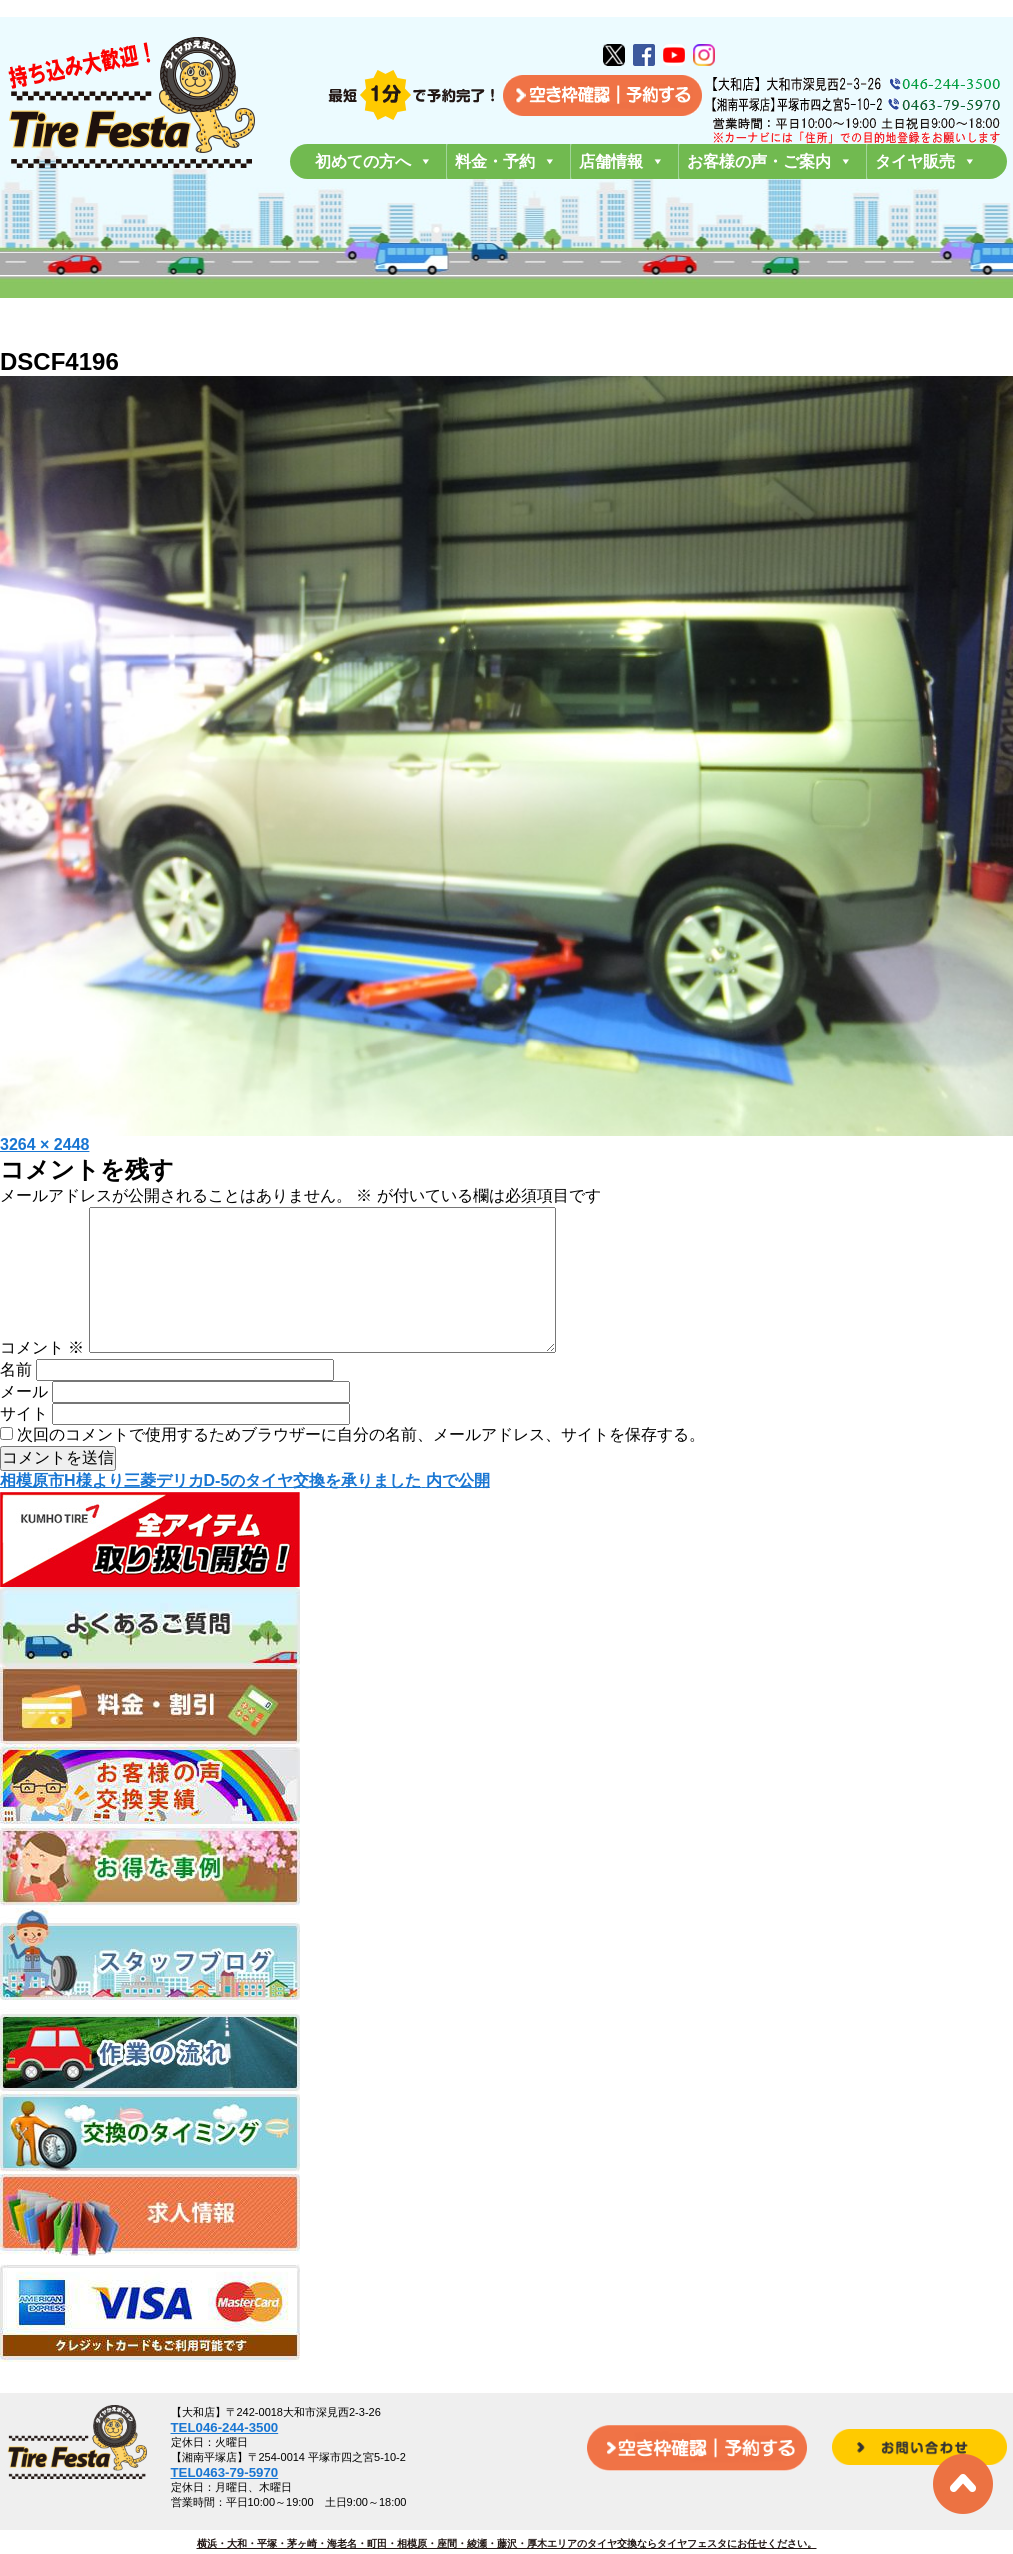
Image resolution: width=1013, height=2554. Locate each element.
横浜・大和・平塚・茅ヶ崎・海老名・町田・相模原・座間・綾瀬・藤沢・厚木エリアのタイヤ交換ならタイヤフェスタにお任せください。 (507, 2543)
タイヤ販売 (926, 161)
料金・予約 (506, 161)
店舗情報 (622, 161)
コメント (42, 1379)
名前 (16, 1401)
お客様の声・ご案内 (770, 161)
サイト (24, 1445)
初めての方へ (374, 161)
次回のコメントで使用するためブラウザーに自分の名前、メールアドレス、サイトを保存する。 (361, 1466)
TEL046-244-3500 (225, 2427)
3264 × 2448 (44, 1144)
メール (24, 1423)
